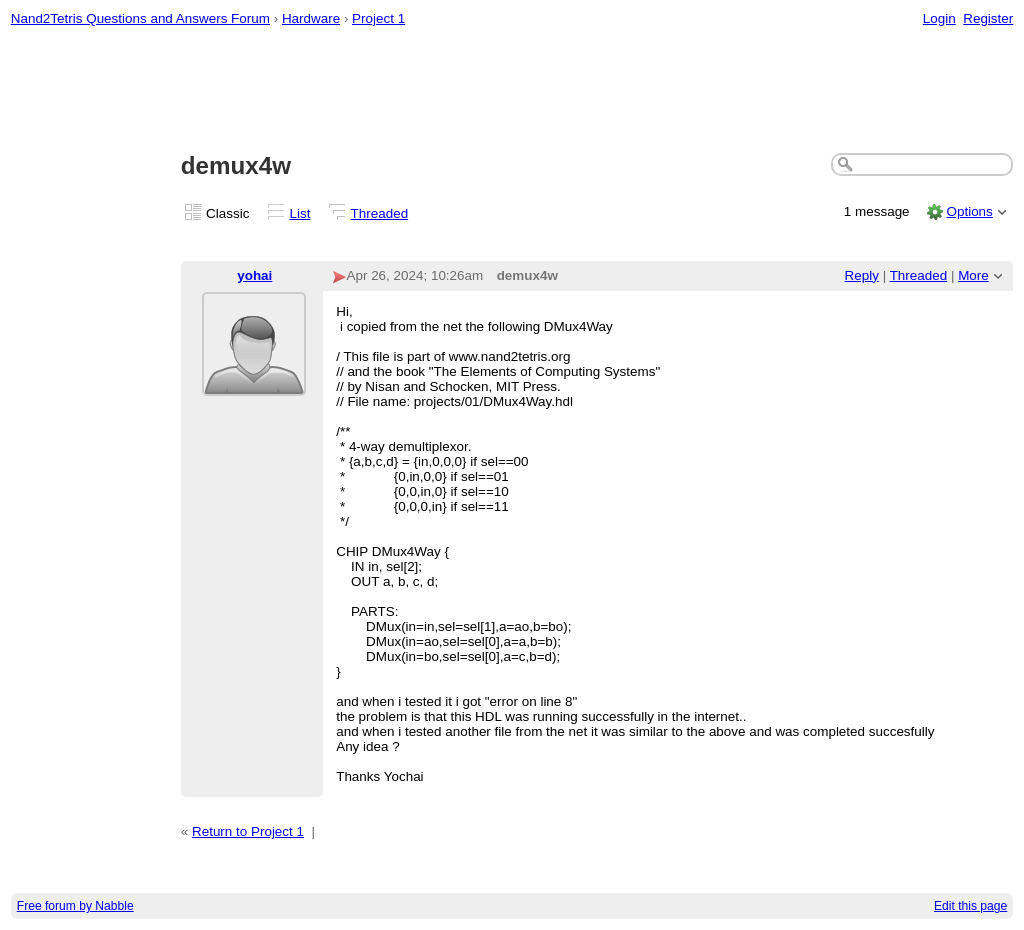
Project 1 (378, 18)
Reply (862, 275)
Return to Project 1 (248, 831)
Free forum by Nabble (75, 906)
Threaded (380, 213)
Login (939, 18)
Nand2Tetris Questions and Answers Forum (140, 18)
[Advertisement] (512, 91)
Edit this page (970, 906)
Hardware (311, 18)
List (300, 213)
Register (988, 18)
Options (969, 211)
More (973, 275)
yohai (254, 275)
